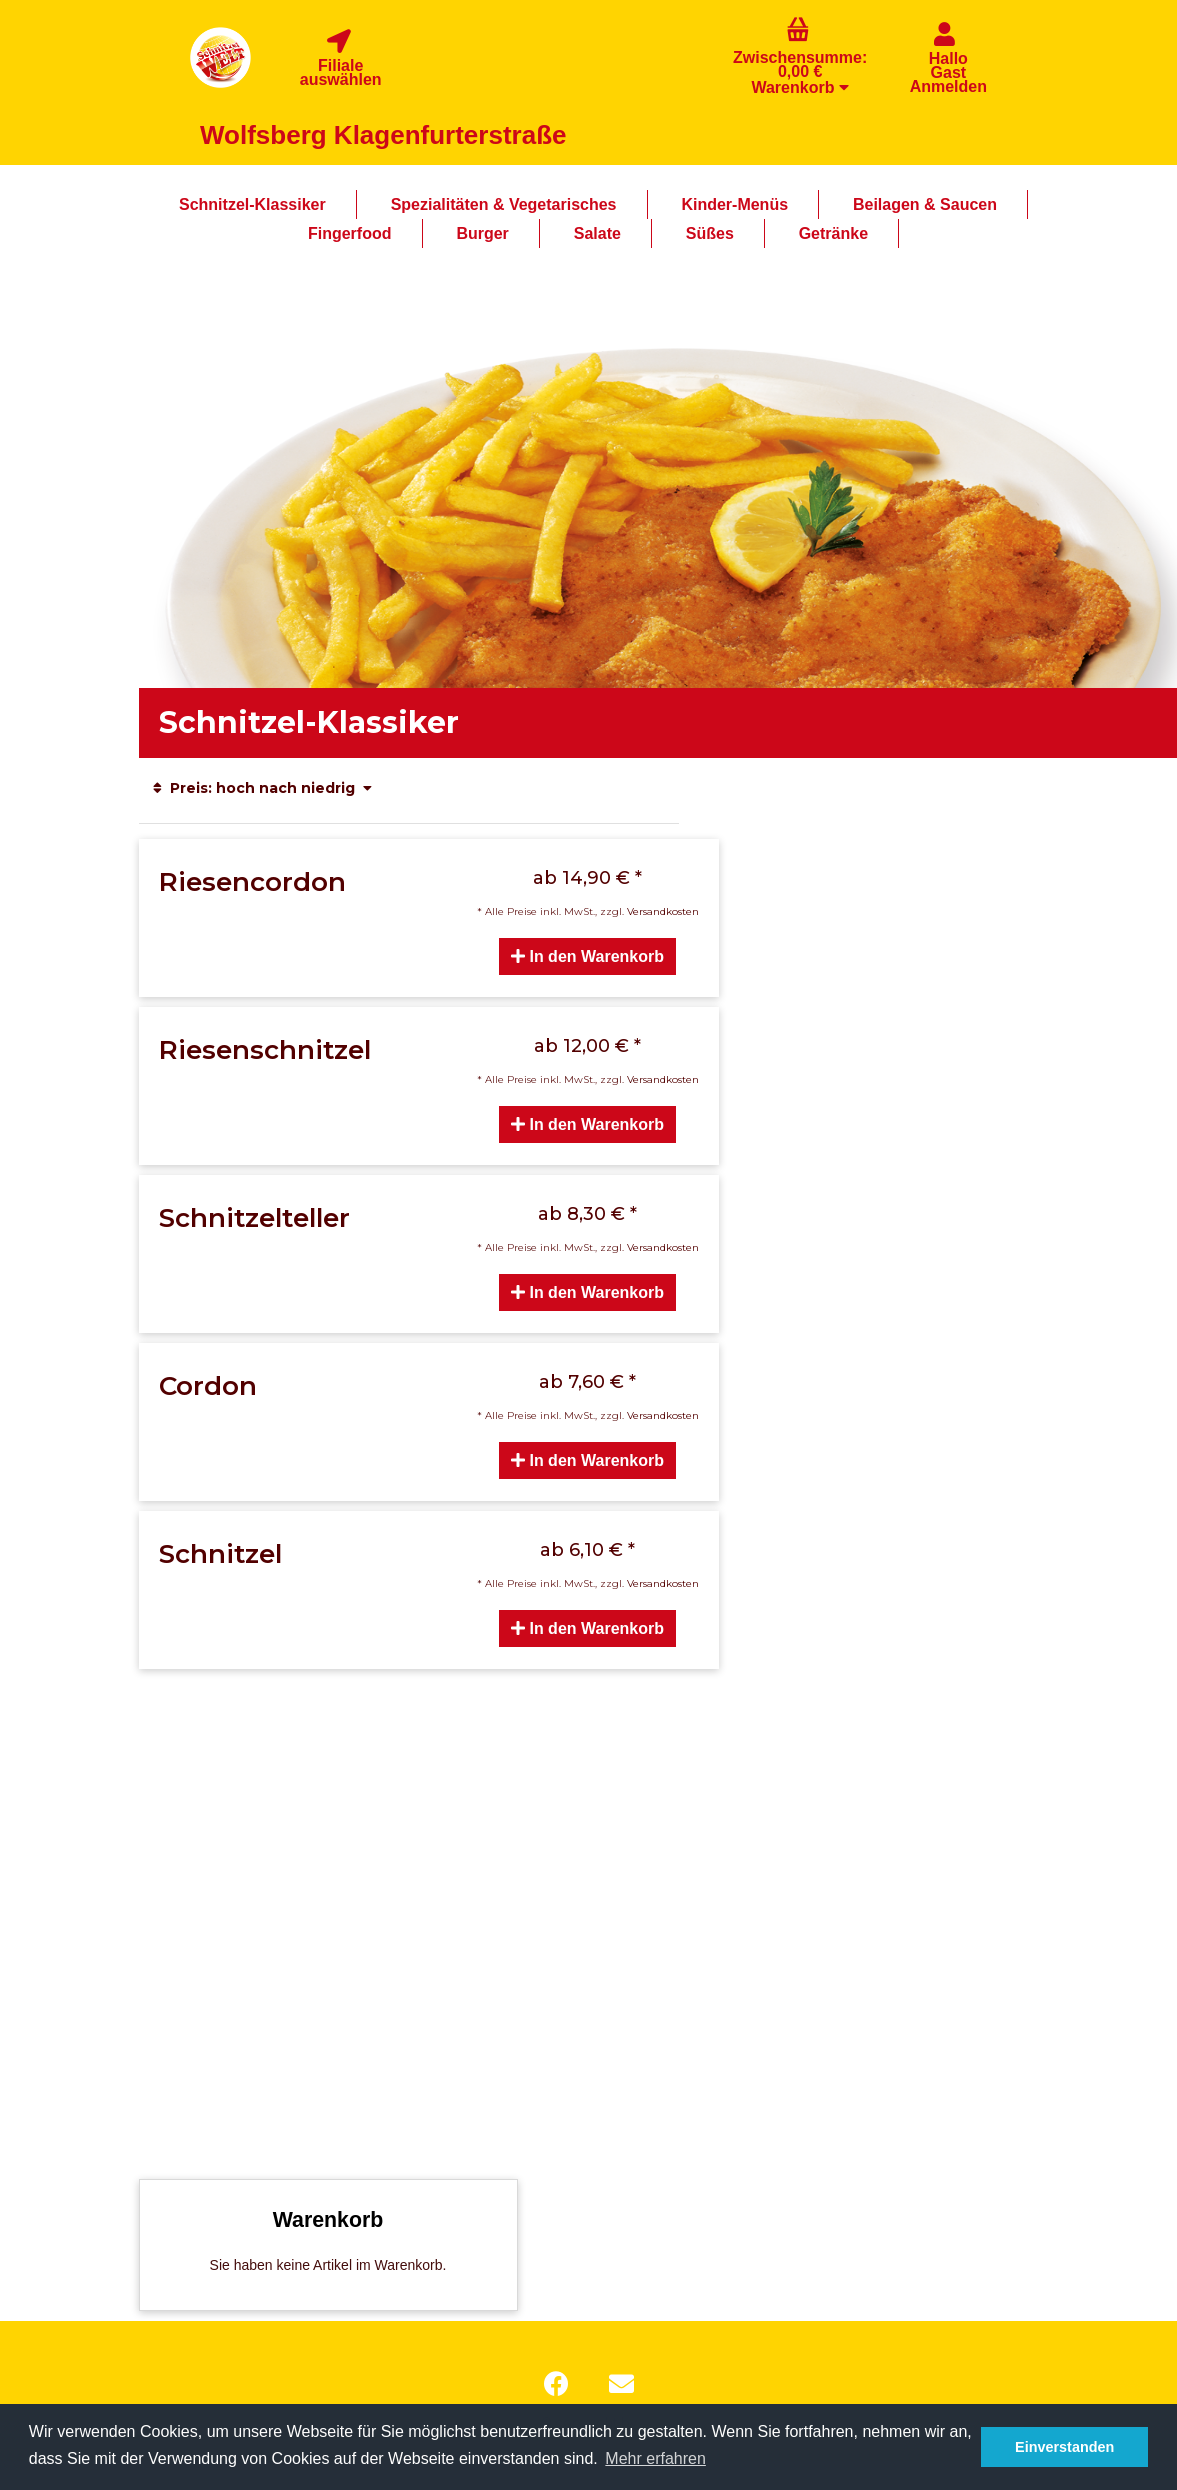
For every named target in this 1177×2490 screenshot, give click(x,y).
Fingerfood (350, 233)
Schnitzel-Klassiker (252, 204)
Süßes (710, 233)
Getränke (833, 233)
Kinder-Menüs (734, 204)
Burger (482, 233)
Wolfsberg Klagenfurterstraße (383, 135)
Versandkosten (663, 911)
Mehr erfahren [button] (655, 2458)
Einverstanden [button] (1064, 2447)
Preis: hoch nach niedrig (263, 788)
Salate (597, 233)
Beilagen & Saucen (925, 204)
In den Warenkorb (587, 956)
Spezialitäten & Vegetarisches (504, 204)
